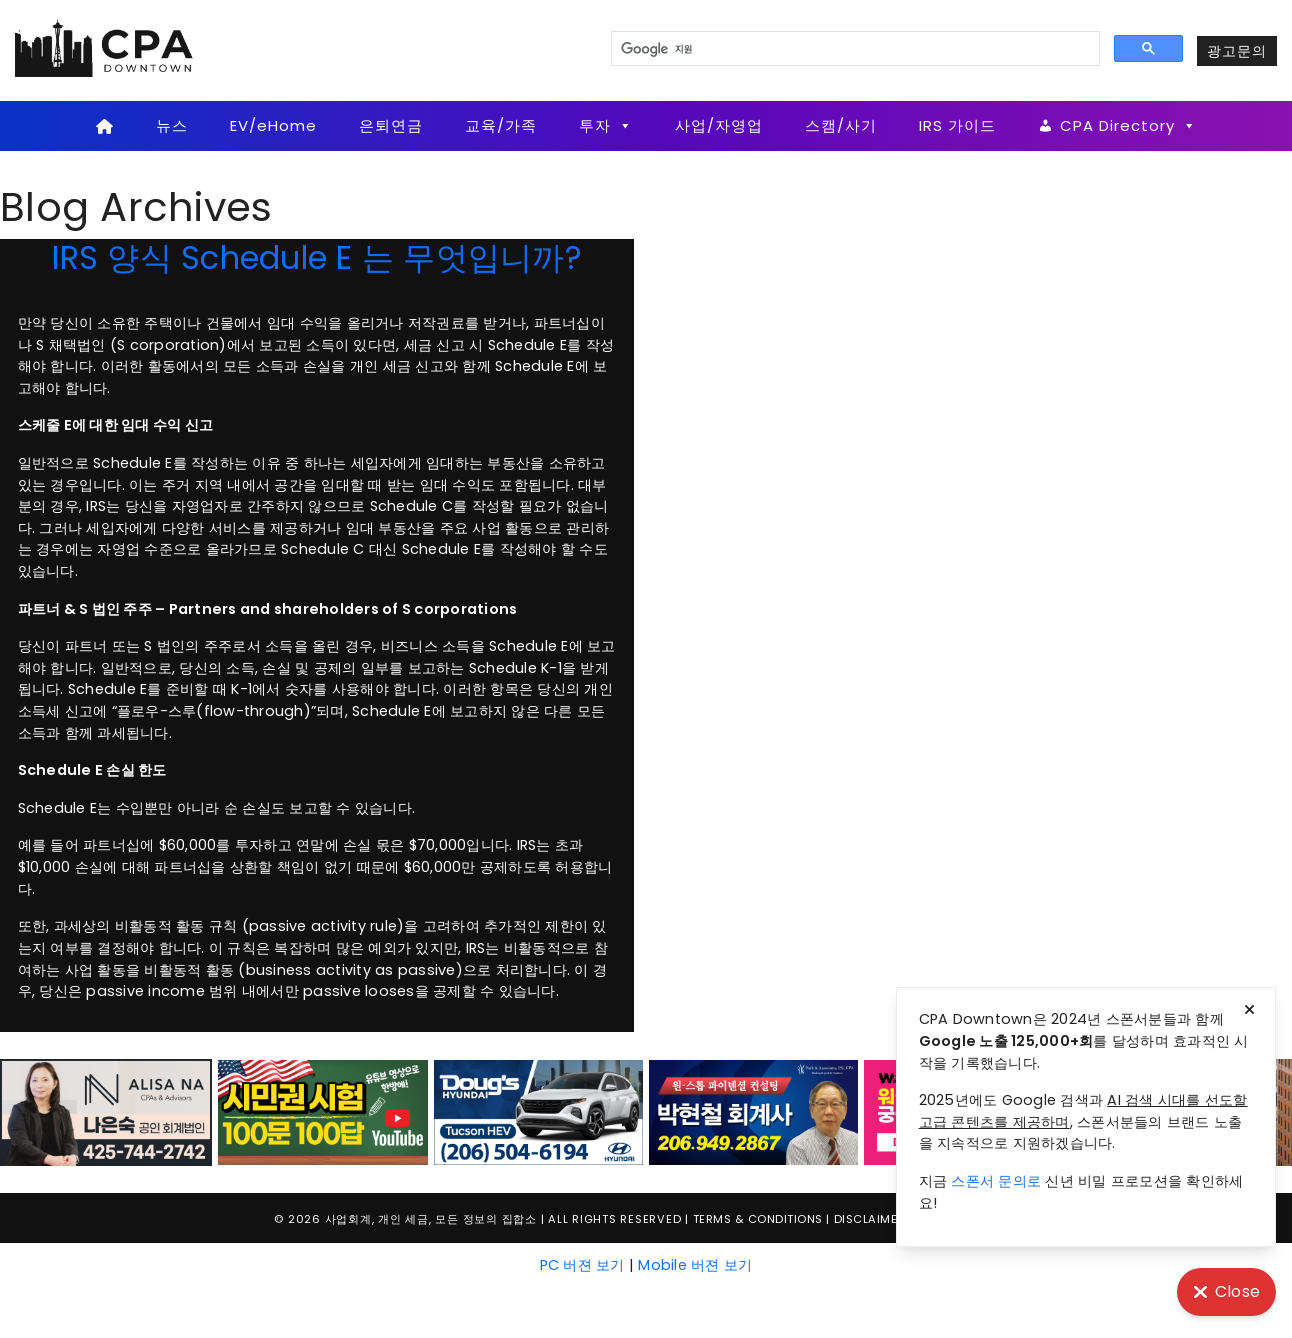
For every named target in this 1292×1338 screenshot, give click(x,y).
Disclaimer (869, 1219)
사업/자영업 (719, 125)
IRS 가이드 (957, 125)
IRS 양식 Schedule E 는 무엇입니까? (317, 257)
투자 (606, 126)
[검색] (853, 49)
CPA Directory (1128, 126)
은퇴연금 (391, 125)
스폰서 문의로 (996, 1181)
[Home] (104, 126)
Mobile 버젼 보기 (695, 1265)
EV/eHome (273, 125)
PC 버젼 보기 (582, 1265)
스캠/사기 (841, 125)
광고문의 (1237, 51)
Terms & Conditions (758, 1219)
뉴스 (172, 125)
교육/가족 (501, 125)
